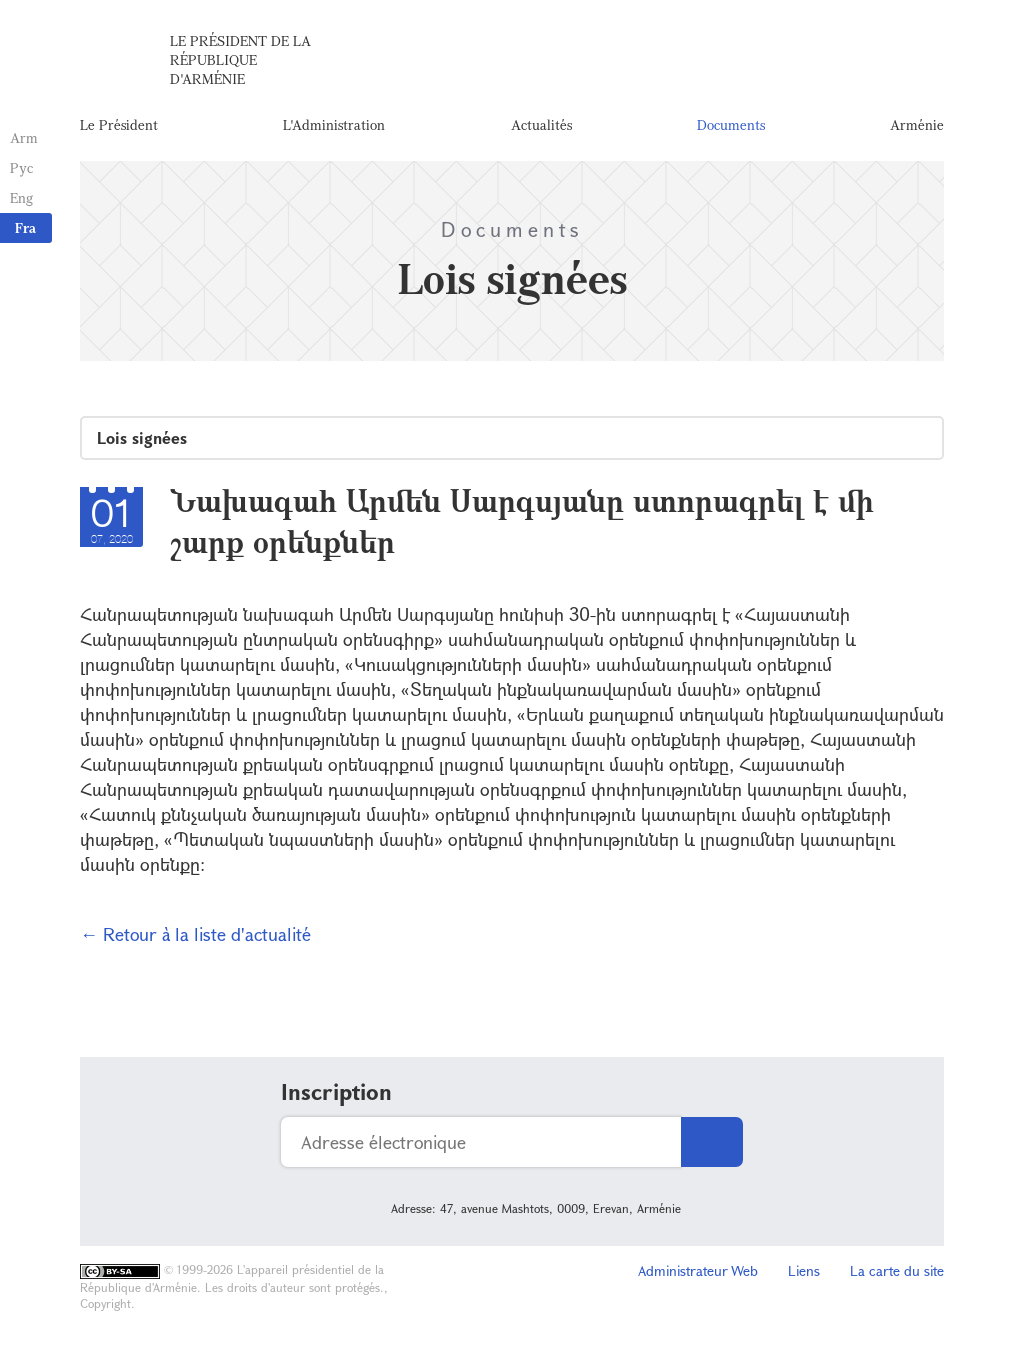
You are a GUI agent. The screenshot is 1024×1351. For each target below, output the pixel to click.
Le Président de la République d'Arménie (240, 59)
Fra (25, 227)
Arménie (917, 124)
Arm (24, 137)
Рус (21, 167)
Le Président (119, 124)
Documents (731, 124)
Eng (21, 197)
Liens (804, 1270)
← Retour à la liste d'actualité (195, 934)
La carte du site (897, 1270)
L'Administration (334, 124)
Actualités (541, 124)
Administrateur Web (698, 1270)
